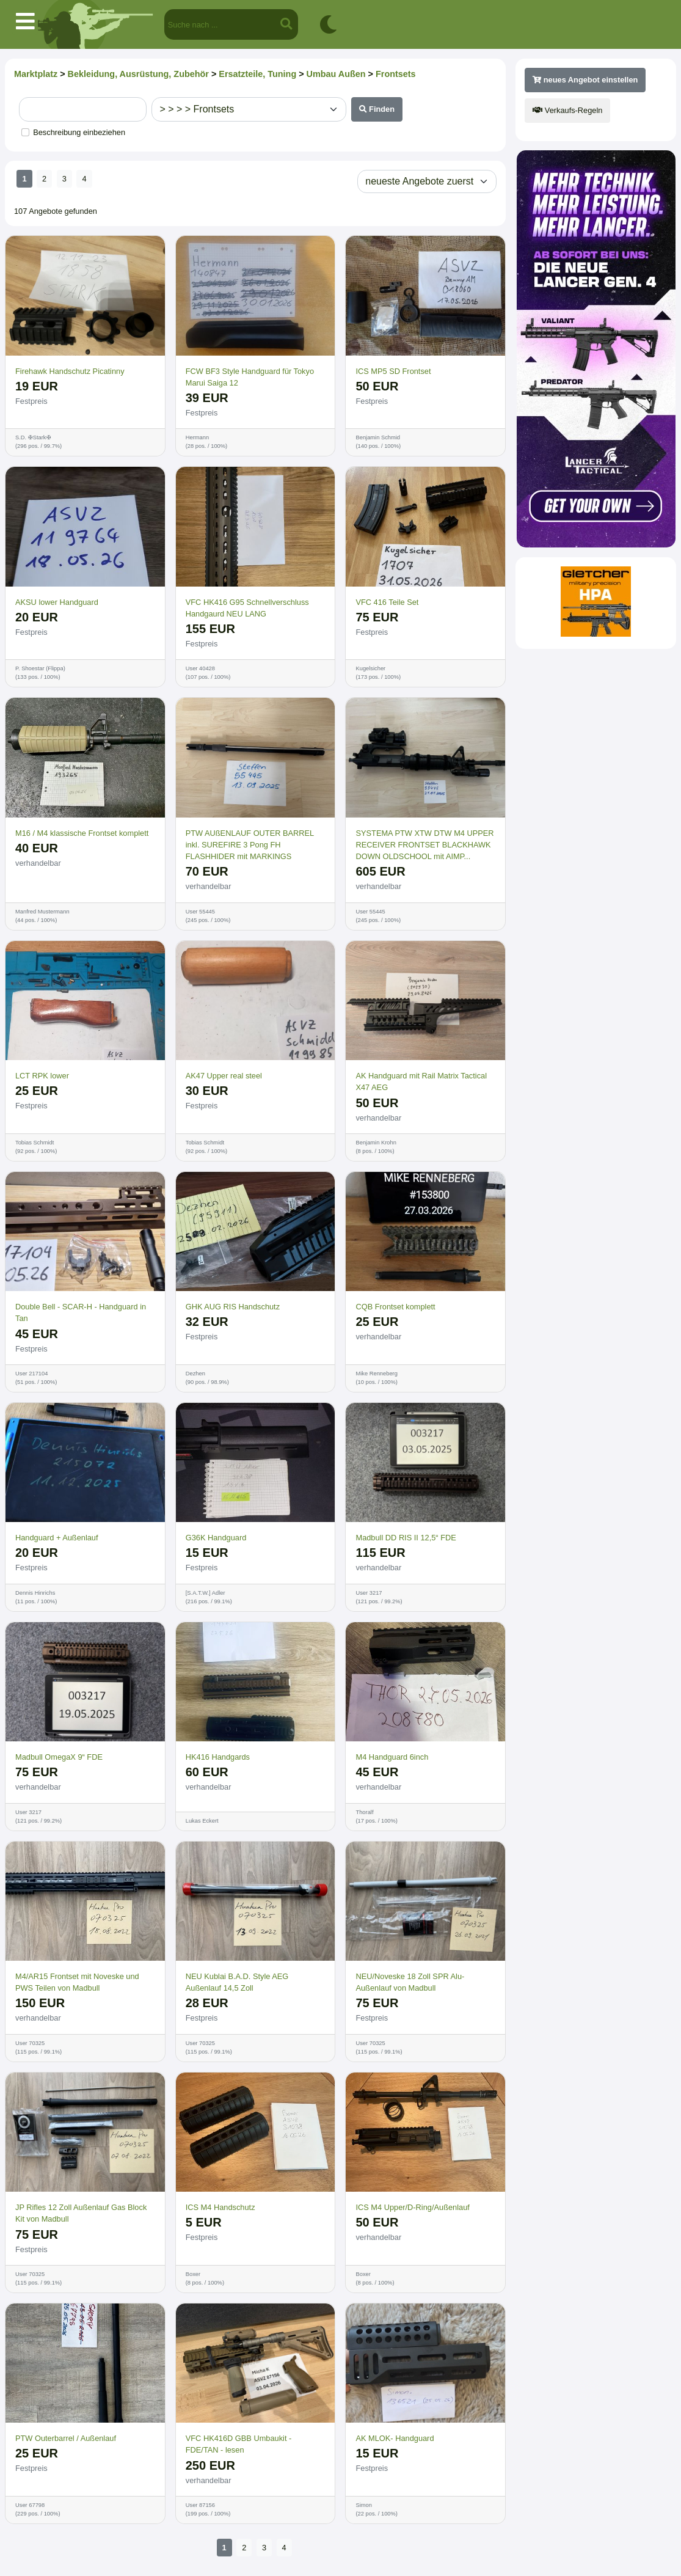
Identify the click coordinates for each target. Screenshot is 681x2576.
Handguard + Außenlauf (56, 1537)
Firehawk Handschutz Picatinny (70, 371)
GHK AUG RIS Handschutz (233, 1306)
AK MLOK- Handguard (394, 2438)
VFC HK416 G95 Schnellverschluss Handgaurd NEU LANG (247, 608)
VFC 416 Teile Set (386, 602)
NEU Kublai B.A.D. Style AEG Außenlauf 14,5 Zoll (237, 1982)
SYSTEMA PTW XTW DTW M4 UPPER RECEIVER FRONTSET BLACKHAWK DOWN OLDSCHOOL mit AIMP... (424, 845)
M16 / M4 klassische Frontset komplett (81, 833)
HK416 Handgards (218, 1757)
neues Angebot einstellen (585, 79)
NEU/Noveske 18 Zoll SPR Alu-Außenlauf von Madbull (409, 1982)
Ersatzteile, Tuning (257, 74)
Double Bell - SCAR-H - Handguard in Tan (80, 1312)
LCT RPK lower (42, 1075)
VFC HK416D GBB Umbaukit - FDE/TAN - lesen (239, 2444)
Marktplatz (35, 74)
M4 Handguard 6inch (391, 1757)
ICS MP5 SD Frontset (393, 371)
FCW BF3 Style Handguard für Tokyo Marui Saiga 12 (250, 377)
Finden (377, 109)
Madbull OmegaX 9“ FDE (59, 1757)
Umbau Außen (336, 74)
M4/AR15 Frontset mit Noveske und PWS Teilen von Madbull (77, 1982)
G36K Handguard (216, 1537)
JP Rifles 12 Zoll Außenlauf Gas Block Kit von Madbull (81, 2213)
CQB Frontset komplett (395, 1306)
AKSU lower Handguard (56, 602)
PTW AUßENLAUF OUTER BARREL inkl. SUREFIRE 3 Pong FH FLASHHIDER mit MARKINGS (250, 845)
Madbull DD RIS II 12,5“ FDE (405, 1537)
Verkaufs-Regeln (567, 110)
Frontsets (396, 74)
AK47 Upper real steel (224, 1075)
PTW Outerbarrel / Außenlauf (65, 2438)
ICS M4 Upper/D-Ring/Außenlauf (412, 2207)
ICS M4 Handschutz (220, 2207)
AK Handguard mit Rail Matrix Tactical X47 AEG (421, 1081)
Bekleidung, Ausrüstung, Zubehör (138, 74)
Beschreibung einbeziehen (79, 132)
